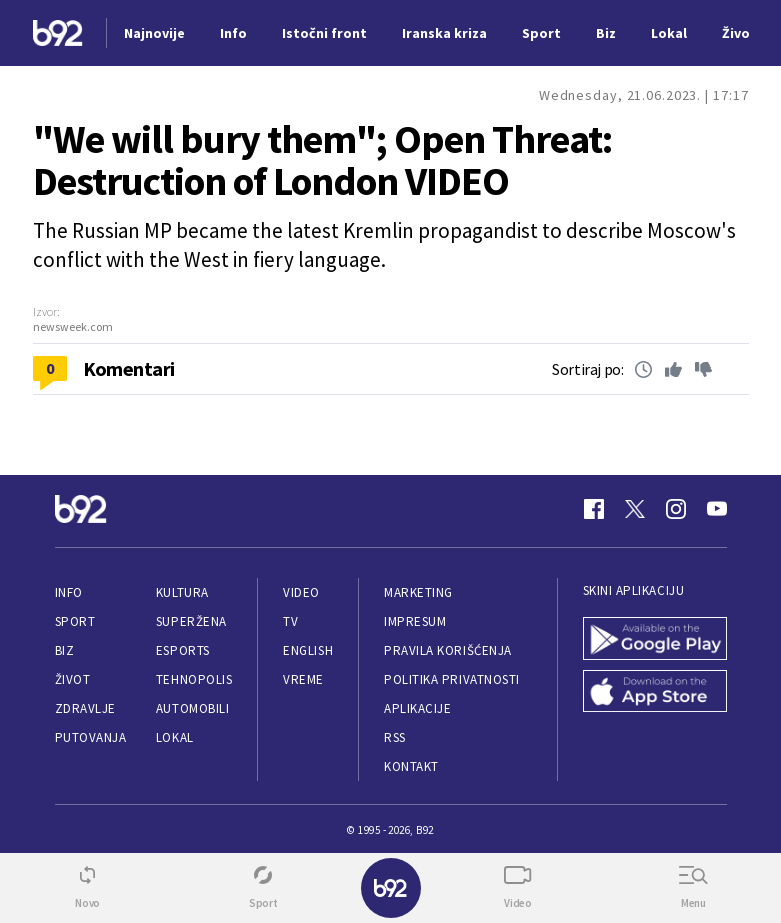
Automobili (192, 708)
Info (69, 592)
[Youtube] (717, 509)
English (308, 650)
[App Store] (655, 691)
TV (290, 621)
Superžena (191, 621)
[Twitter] (635, 509)
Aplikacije (417, 708)
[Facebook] (594, 509)
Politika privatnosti (452, 679)
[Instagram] (676, 509)
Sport (75, 621)
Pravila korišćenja (448, 650)
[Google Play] (655, 638)
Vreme (303, 679)
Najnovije (154, 33)
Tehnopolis (194, 679)
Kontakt (411, 766)
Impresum (415, 621)
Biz (65, 650)
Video (301, 592)
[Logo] (58, 33)
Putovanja (91, 737)
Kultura (182, 592)
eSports (183, 650)
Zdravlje (85, 708)
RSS (395, 737)
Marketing (418, 592)
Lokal (175, 737)
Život (73, 679)
